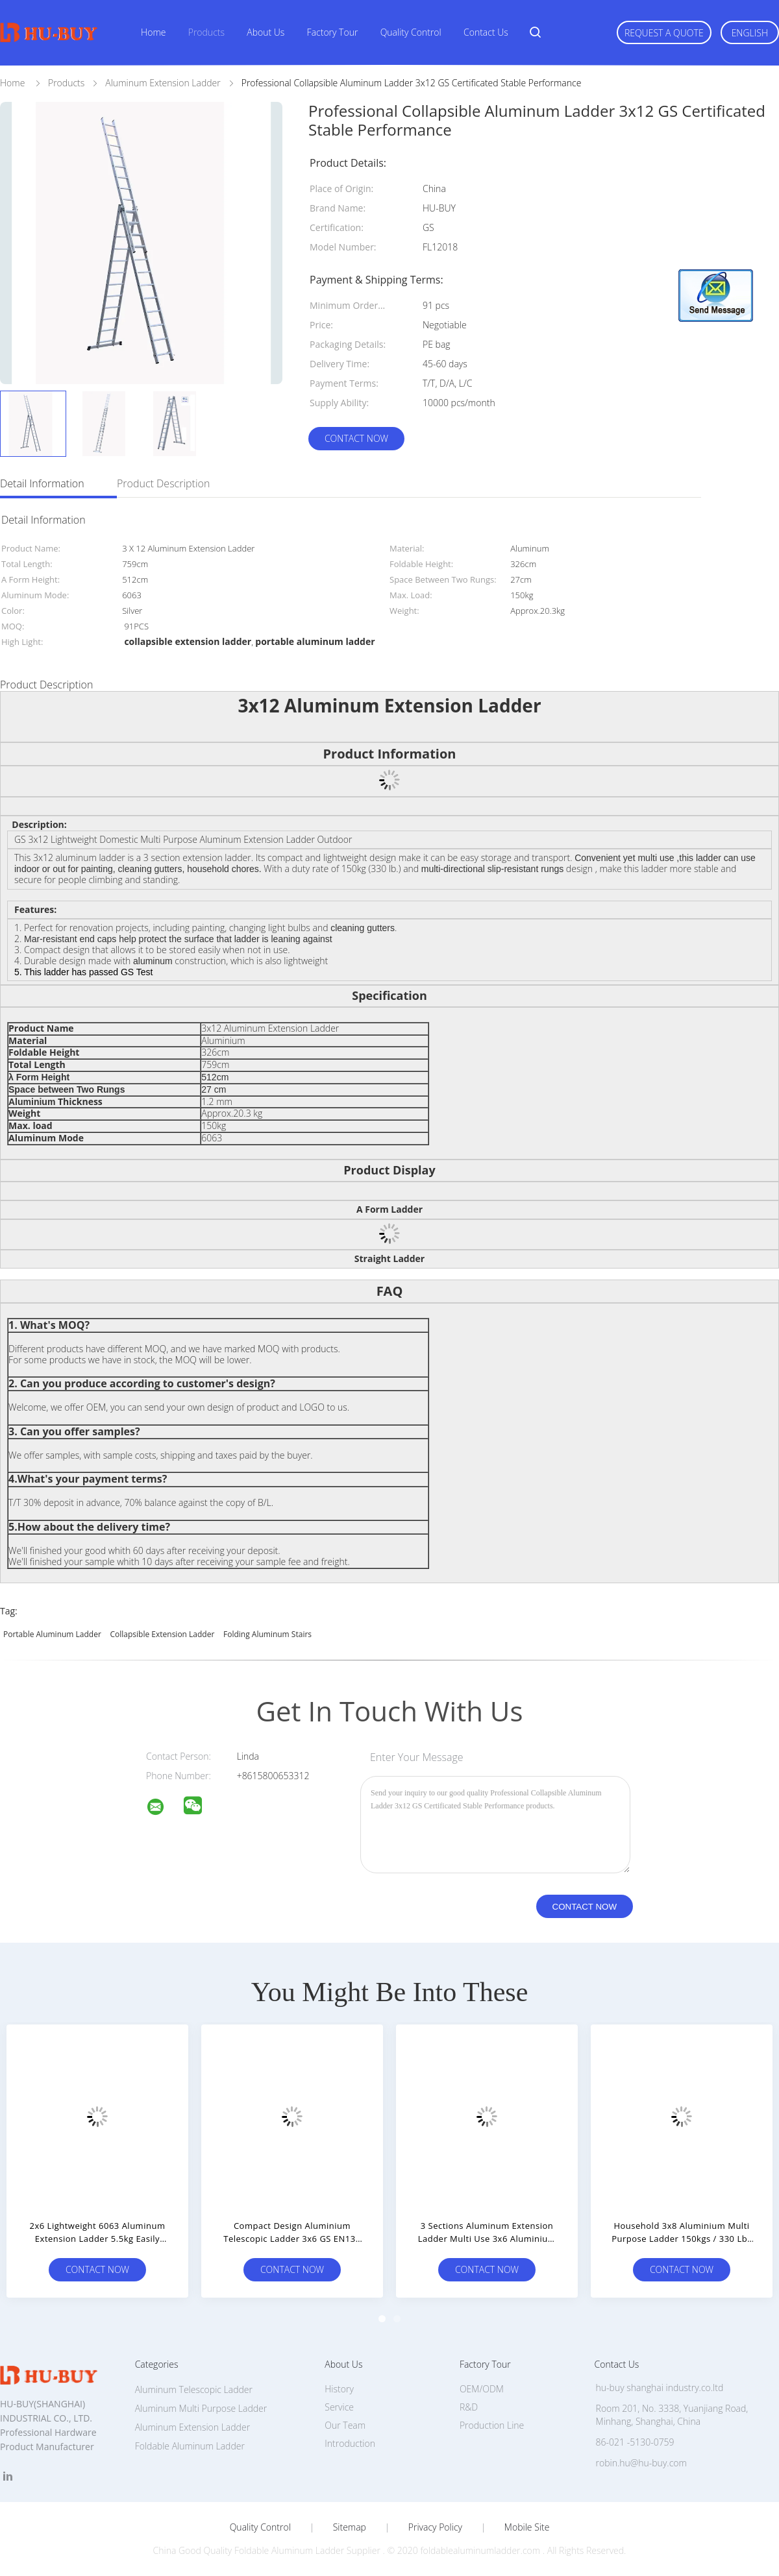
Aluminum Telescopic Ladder (194, 2389)
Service (339, 2407)
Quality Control (410, 32)
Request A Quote (664, 33)
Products (206, 32)
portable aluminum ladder (52, 1634)
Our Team (345, 2425)
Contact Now (356, 438)
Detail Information (42, 483)
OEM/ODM (482, 2389)
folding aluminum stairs (267, 1634)
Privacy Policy (435, 2527)
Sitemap (349, 2527)
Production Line (492, 2425)
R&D (469, 2407)
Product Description (163, 483)
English (750, 33)
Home (153, 32)
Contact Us (486, 32)
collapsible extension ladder (162, 1634)
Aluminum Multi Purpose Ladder (201, 2408)
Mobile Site (526, 2527)
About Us (265, 32)
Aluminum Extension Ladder (192, 2427)
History (339, 2389)
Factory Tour (332, 32)
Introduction (350, 2443)
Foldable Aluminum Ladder (190, 2446)
